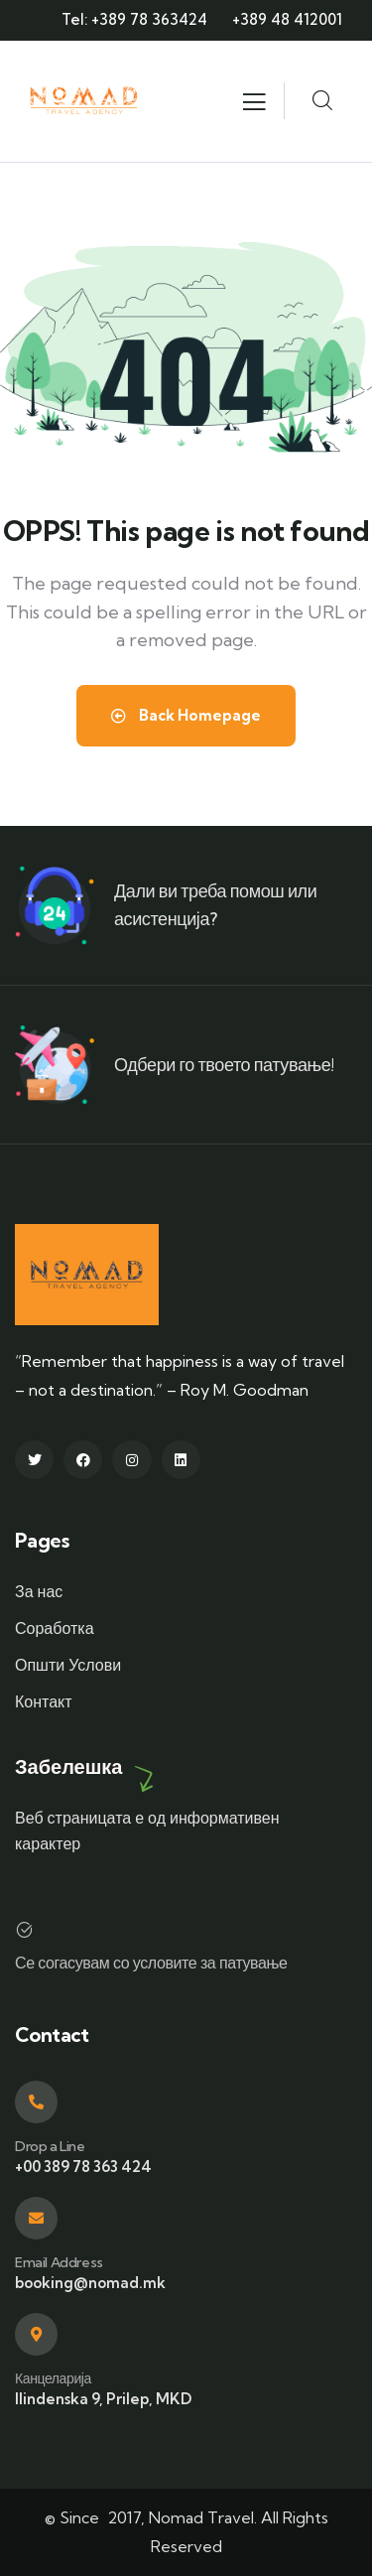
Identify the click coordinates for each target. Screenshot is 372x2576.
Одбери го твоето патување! (224, 1064)
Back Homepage (186, 715)
